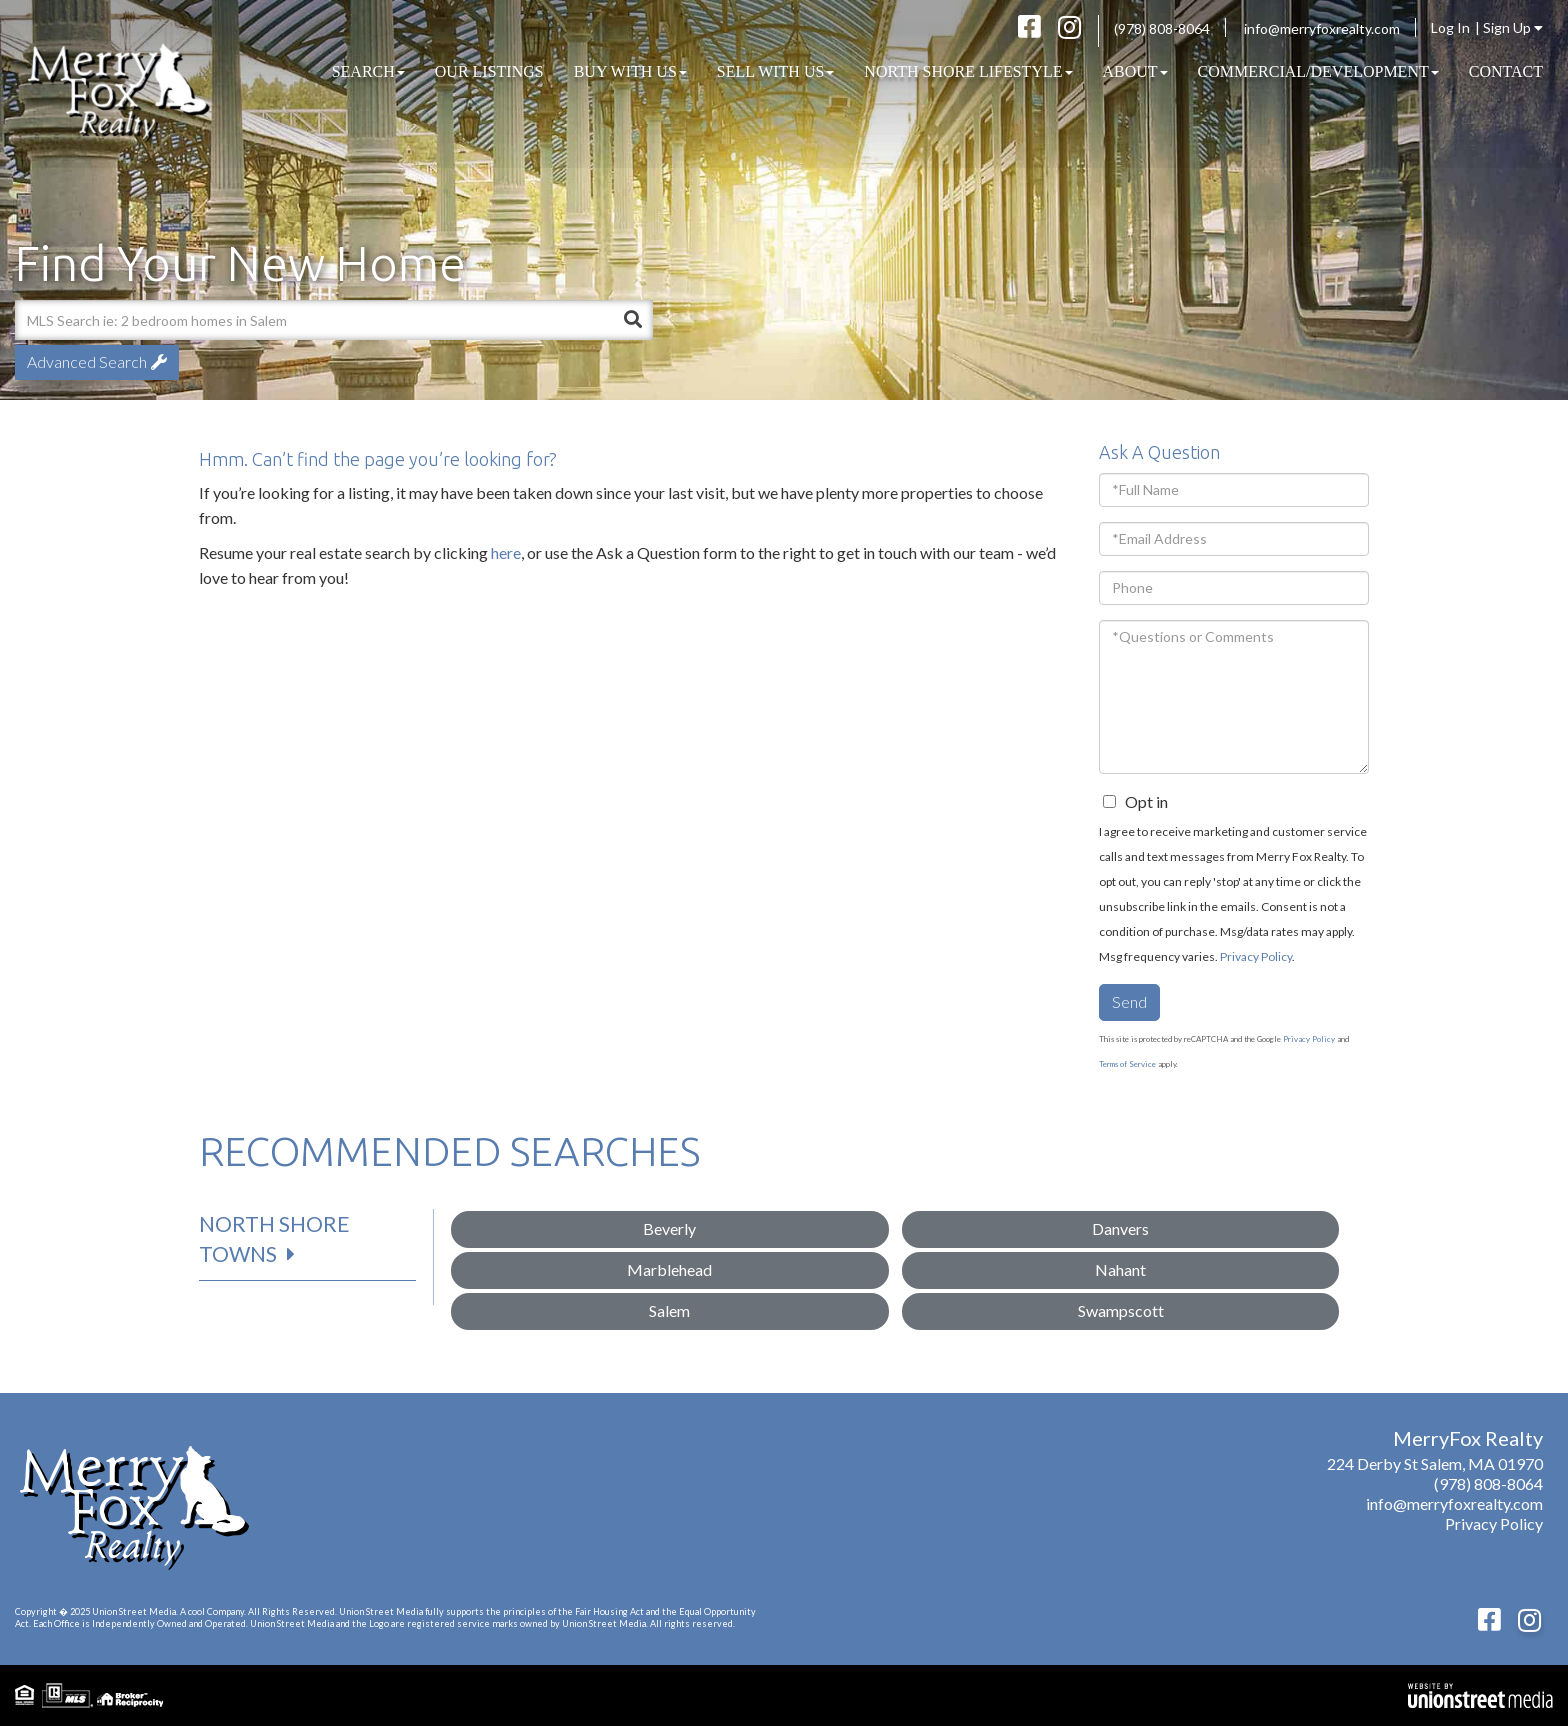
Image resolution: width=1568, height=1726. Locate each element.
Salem (669, 1310)
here (506, 552)
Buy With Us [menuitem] (630, 71)
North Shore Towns (274, 1238)
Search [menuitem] (368, 71)
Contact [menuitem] (1506, 71)
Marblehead (669, 1269)
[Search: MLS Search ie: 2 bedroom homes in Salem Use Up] (313, 320)
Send (1129, 1001)
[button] (633, 320)
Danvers (1120, 1228)
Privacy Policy (1256, 956)
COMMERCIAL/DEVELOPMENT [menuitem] (1318, 71)
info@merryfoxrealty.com (1322, 28)
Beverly (669, 1228)
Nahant (1120, 1269)
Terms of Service (1127, 1064)
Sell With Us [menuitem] (776, 71)
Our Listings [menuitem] (489, 71)
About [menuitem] (1135, 71)
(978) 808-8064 (1162, 28)
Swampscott (1121, 1310)
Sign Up (1513, 27)
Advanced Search (87, 361)
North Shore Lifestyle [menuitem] (968, 71)
